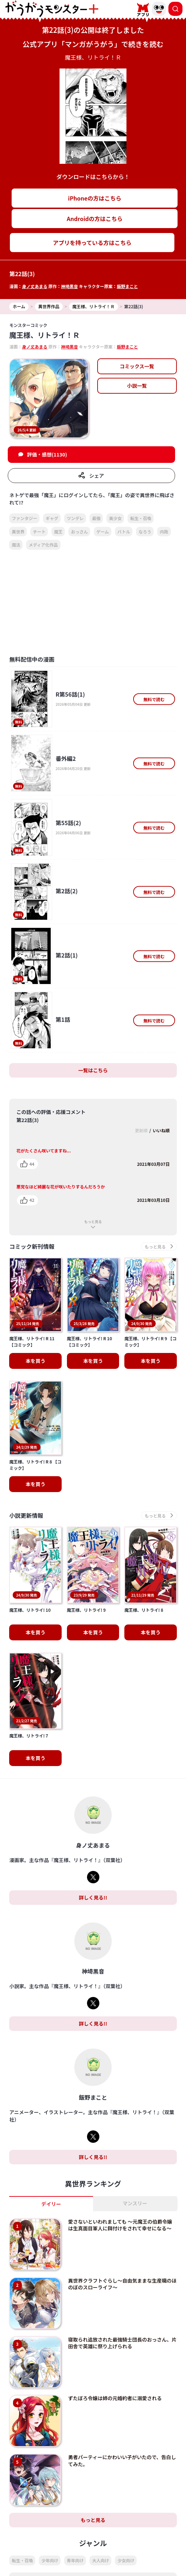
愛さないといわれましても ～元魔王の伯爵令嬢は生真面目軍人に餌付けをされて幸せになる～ (120, 2194)
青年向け (75, 2530)
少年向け (49, 2530)
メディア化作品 (43, 545)
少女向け (125, 2530)
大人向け (100, 2530)
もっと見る (93, 1221)
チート (39, 532)
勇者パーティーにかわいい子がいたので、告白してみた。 (122, 2430)
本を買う (35, 1345)
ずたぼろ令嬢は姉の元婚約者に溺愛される (115, 2367)
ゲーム (102, 532)
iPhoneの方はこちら (94, 198)
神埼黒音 (69, 286)
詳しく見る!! (93, 1866)
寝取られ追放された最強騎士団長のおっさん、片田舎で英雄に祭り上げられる (122, 2312)
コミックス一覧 (137, 366)
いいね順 (161, 1130)
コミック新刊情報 (31, 1246)
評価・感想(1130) (47, 454)
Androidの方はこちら (95, 218)
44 (31, 1164)
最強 (96, 518)
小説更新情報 (26, 1500)
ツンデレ (75, 518)
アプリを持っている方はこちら (92, 242)
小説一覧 (137, 385)
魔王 (58, 532)
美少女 (115, 518)
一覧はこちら (93, 1070)
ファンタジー (24, 518)
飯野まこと (127, 286)
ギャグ (51, 518)
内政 (164, 532)
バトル (123, 532)
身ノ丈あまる (34, 286)
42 (31, 1200)
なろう (144, 532)
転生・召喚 (140, 518)
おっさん (79, 532)
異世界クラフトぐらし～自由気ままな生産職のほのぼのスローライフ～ (122, 2253)
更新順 (141, 1130)
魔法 (16, 545)
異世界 (18, 532)
